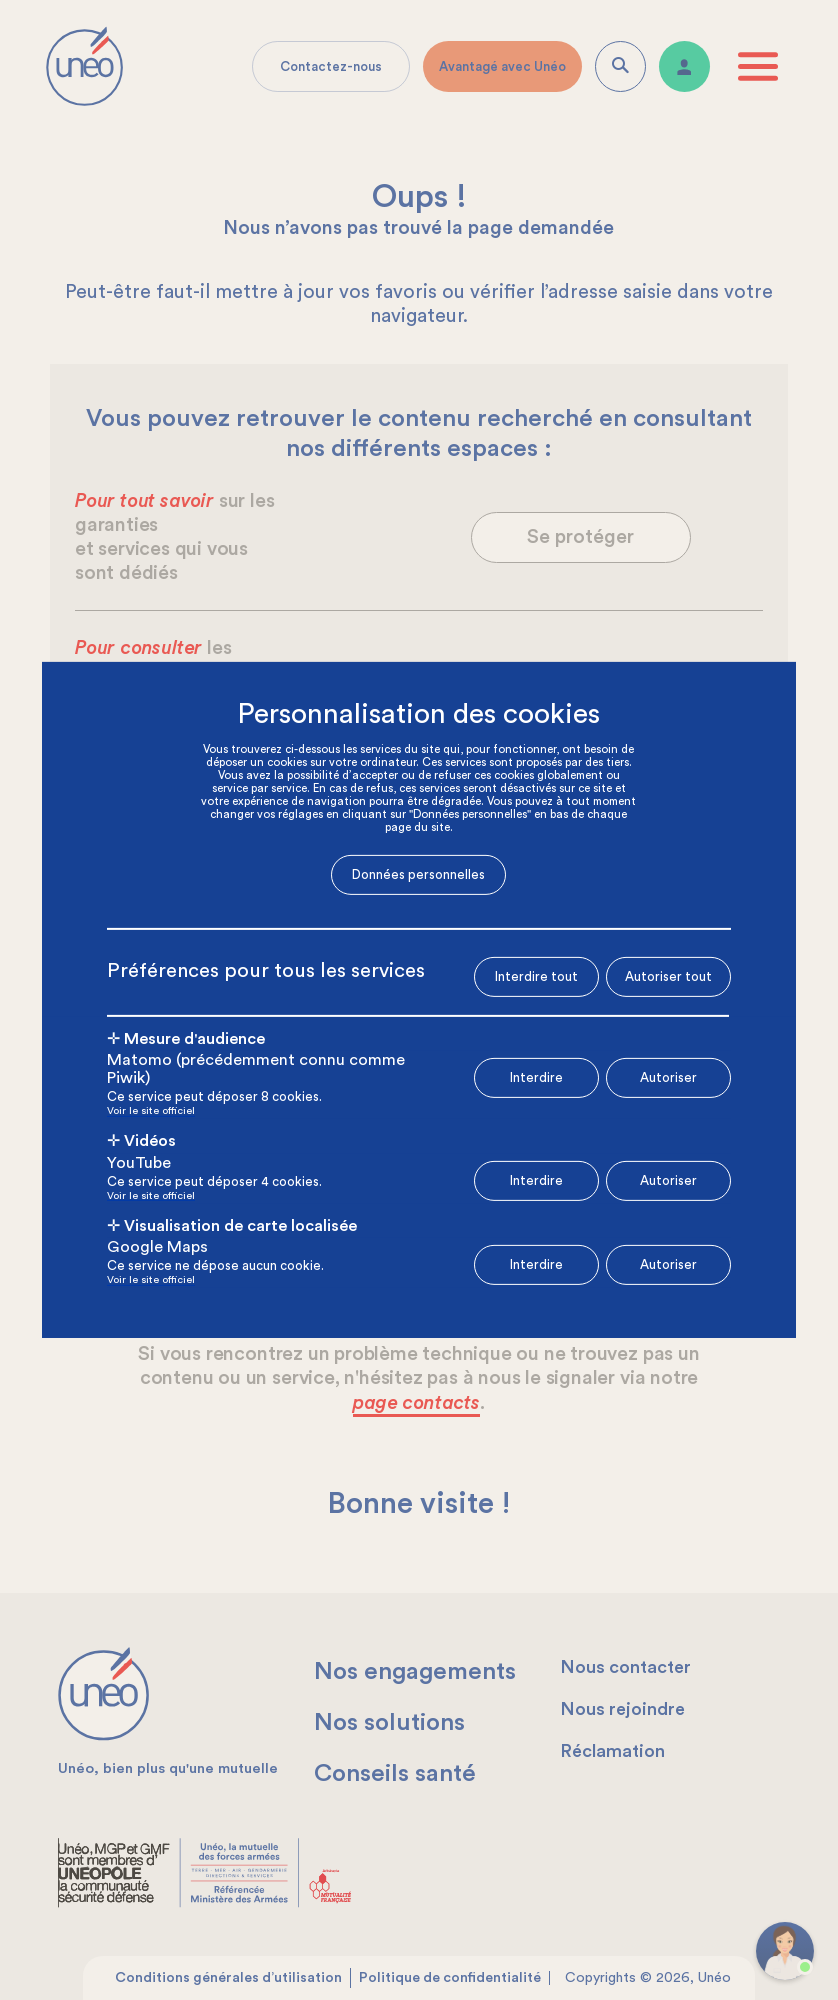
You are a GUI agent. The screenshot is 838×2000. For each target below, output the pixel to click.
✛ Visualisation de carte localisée (232, 1226)
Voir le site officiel (151, 1111)
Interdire (536, 1077)
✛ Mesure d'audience (186, 1038)
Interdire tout (536, 976)
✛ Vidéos (141, 1141)
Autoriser (668, 1077)
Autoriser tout (668, 975)
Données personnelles (418, 874)
